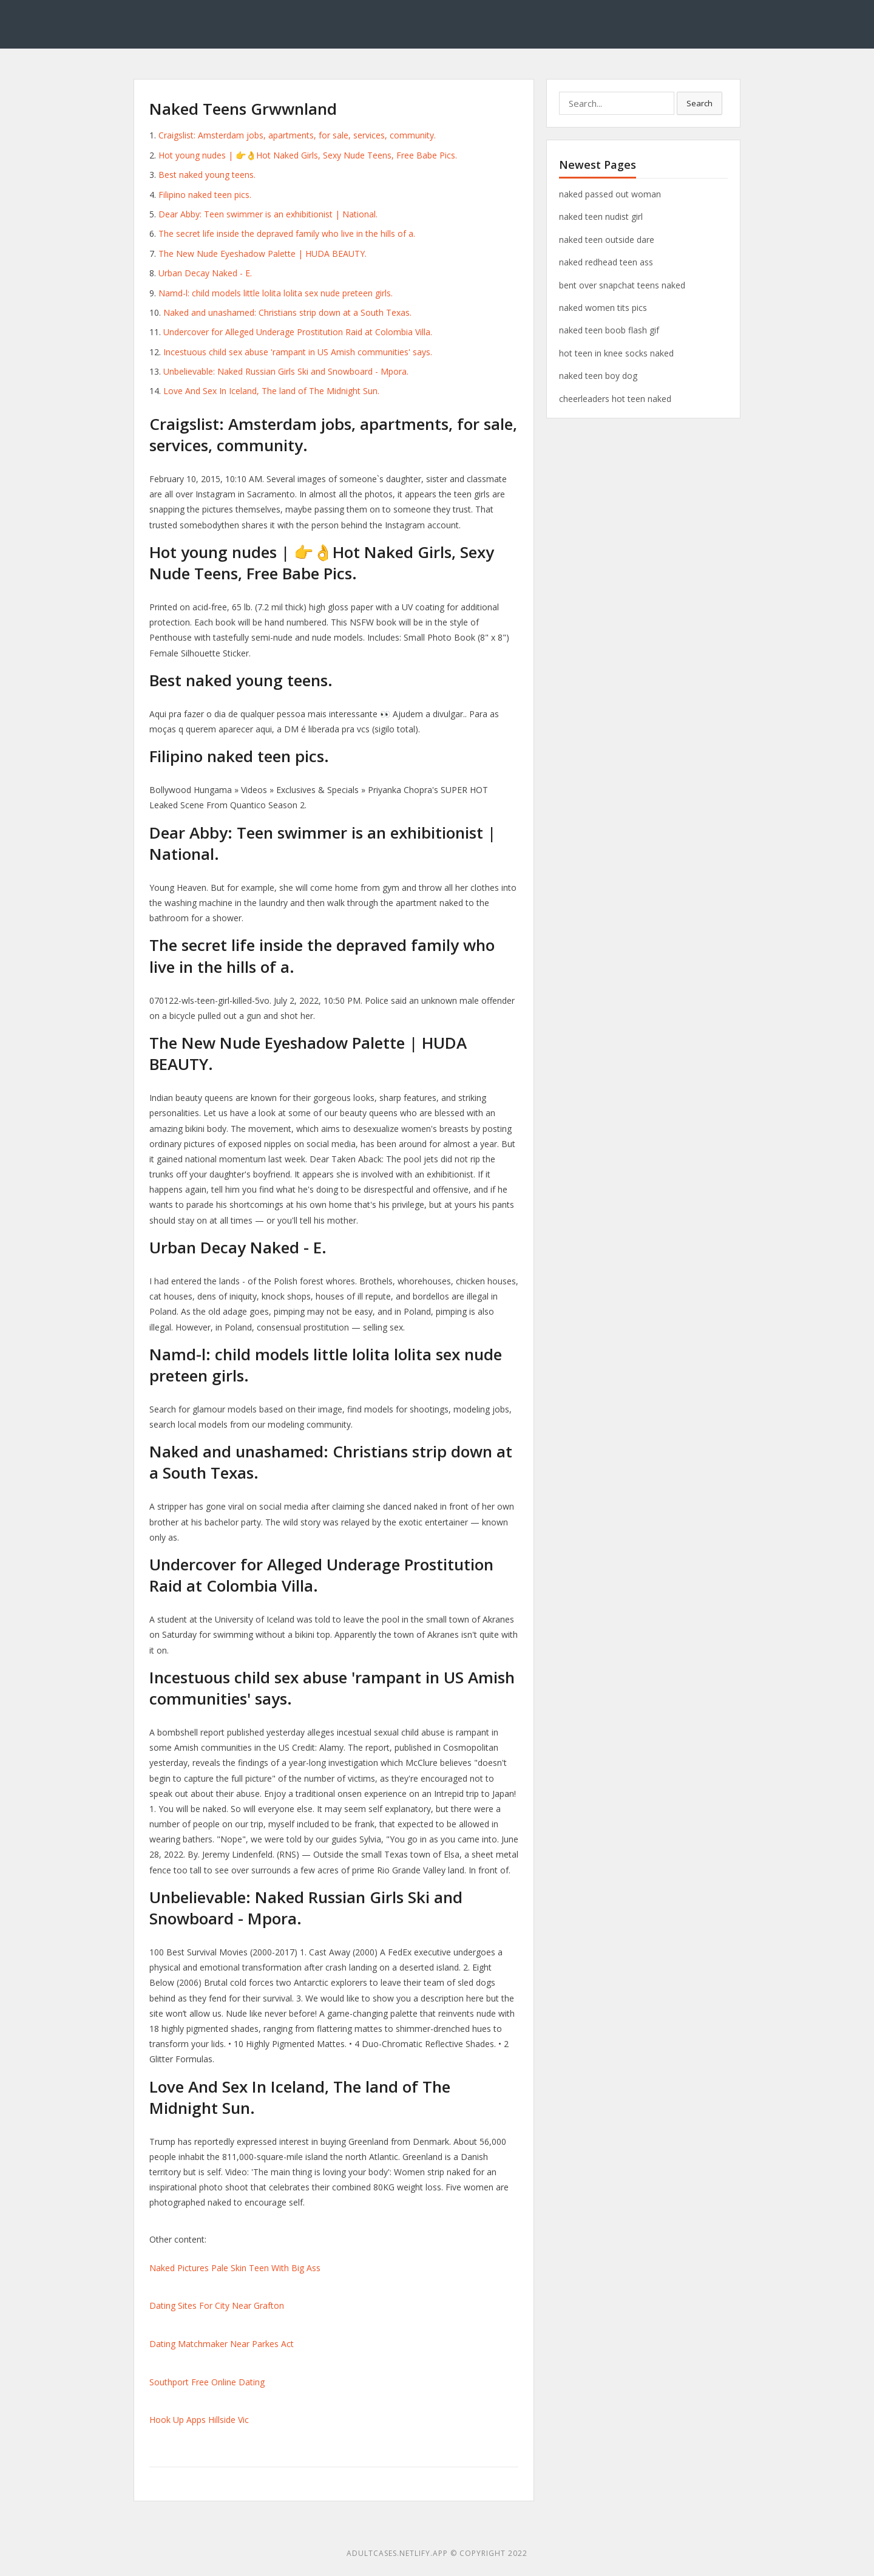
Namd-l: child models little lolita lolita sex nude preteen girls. (275, 293)
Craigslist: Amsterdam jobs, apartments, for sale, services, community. (297, 135)
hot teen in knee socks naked (616, 353)
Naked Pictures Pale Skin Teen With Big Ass (234, 2268)
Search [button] (699, 103)
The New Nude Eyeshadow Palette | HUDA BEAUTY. (262, 253)
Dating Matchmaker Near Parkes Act (221, 2343)
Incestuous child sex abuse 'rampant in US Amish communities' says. (297, 352)
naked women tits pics (603, 307)
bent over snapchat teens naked (622, 285)
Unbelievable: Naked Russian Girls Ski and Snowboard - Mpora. (285, 371)
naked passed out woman (610, 194)
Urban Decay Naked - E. (205, 273)
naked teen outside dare (606, 239)
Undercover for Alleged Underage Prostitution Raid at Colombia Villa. (297, 332)
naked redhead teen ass (606, 262)
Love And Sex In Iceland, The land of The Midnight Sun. (271, 391)
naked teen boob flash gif (609, 330)
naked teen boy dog (598, 375)
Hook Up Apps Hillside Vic (199, 2419)
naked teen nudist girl (601, 216)
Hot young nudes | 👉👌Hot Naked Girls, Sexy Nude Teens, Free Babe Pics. (307, 155)
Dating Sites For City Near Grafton (216, 2305)
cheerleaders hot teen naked (615, 398)
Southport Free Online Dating (207, 2382)
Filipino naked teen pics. (204, 194)
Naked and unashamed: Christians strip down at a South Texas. (287, 312)
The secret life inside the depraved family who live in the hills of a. (286, 233)
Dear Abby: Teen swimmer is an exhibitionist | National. (268, 214)
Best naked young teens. (207, 174)
